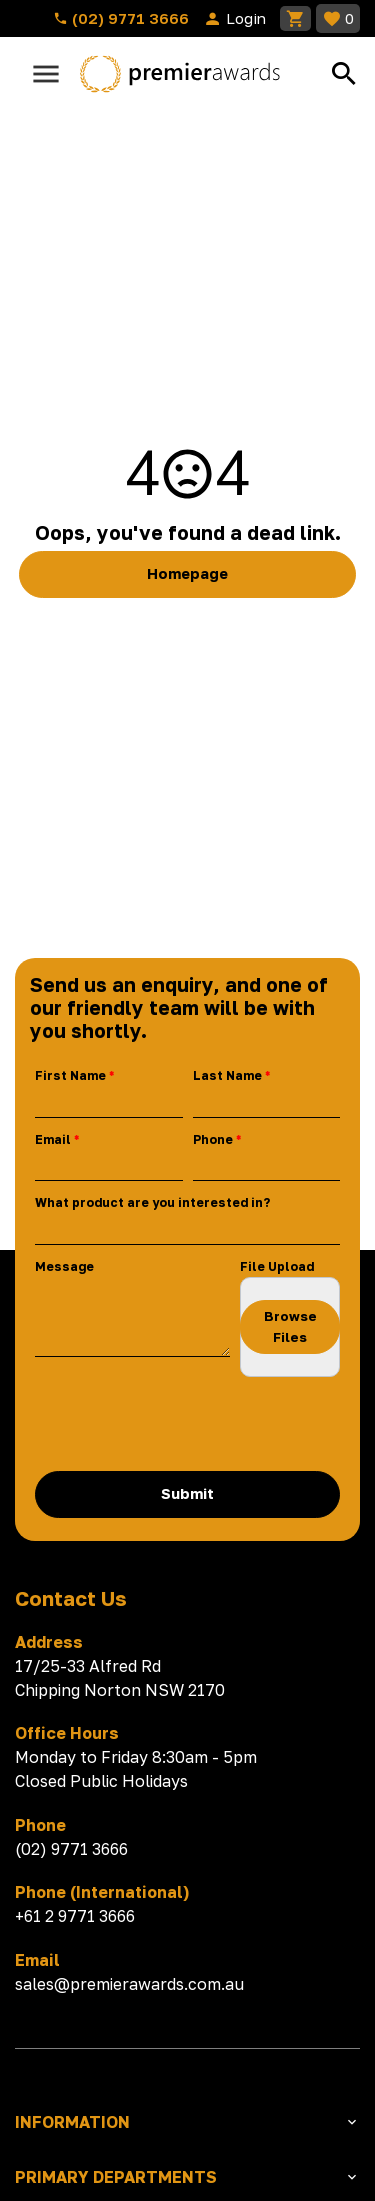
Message (64, 1266)
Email (53, 1139)
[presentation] (187, 1424)
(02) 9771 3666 (121, 18)
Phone (213, 1139)
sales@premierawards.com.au (129, 1984)
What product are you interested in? (152, 1202)
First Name (70, 1075)
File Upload (277, 1266)
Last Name (227, 1075)
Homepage (187, 573)
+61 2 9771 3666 (75, 1916)
